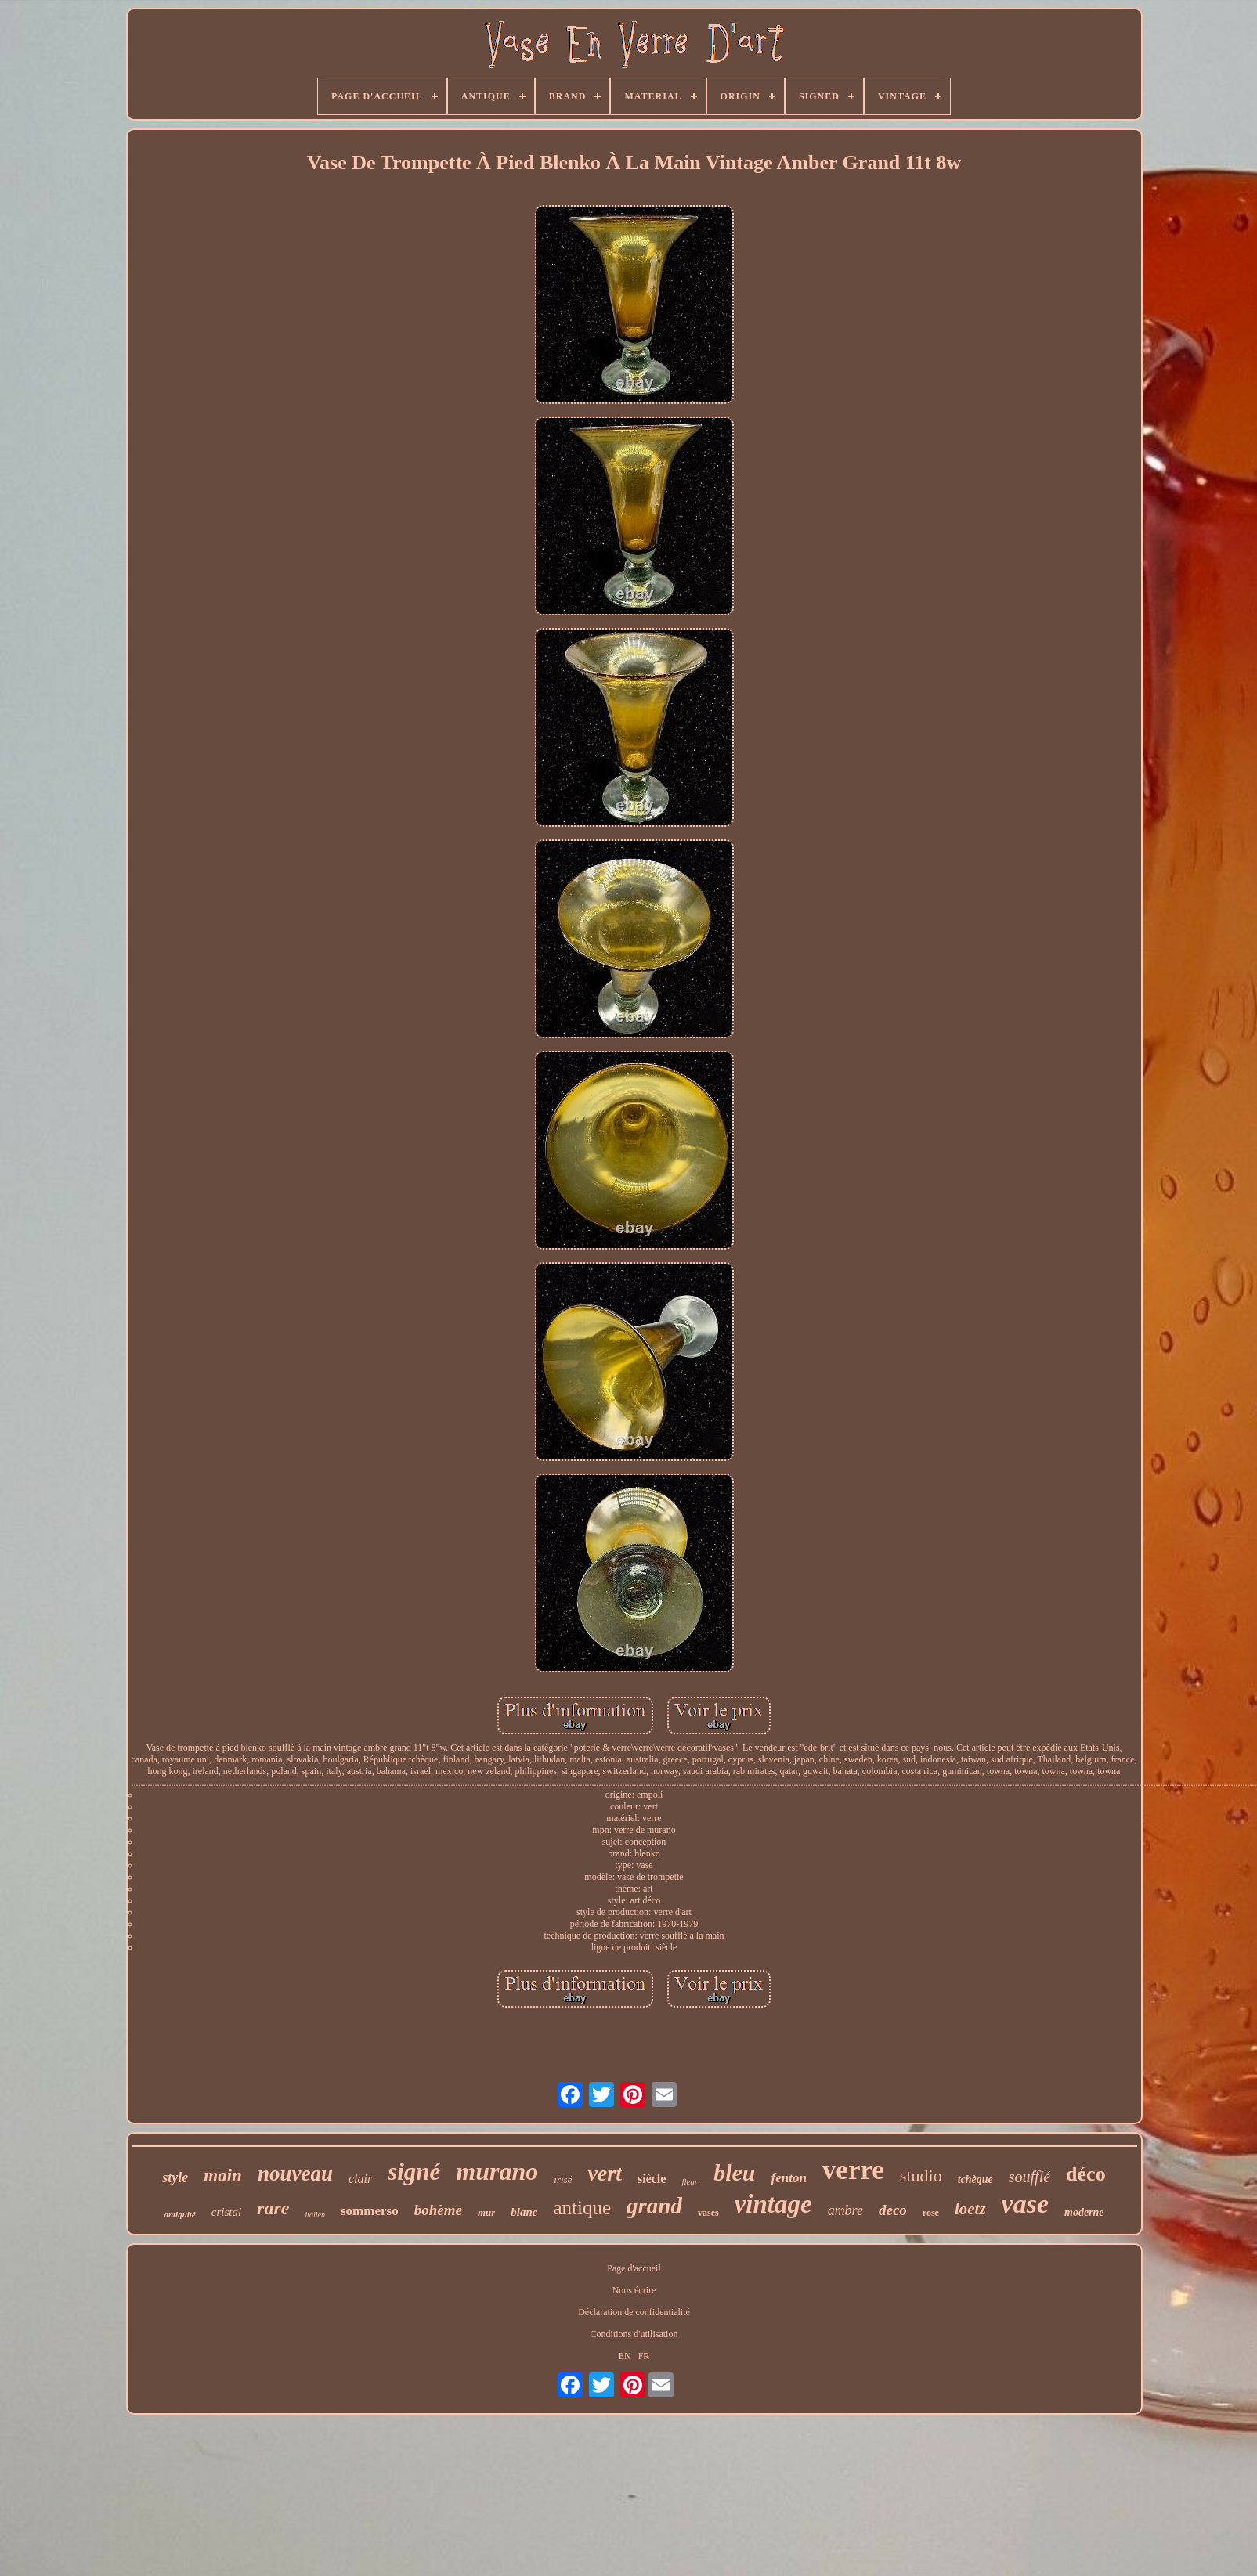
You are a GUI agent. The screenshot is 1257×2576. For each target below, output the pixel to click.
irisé (563, 2179)
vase (1025, 2203)
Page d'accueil (633, 2268)
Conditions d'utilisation (634, 2334)
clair (360, 2178)
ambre (845, 2210)
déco (1086, 2174)
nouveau (295, 2173)
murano (497, 2171)
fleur (689, 2181)
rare (273, 2208)
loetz (970, 2208)
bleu (734, 2172)
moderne (1084, 2212)
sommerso (370, 2210)
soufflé (1029, 2176)
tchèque (975, 2179)
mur (486, 2212)
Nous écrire (634, 2290)
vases (708, 2212)
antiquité (179, 2214)
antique (582, 2207)
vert (604, 2173)
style (175, 2177)
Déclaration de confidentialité (634, 2312)
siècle (652, 2178)
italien (315, 2214)
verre (853, 2170)
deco (893, 2210)
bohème (438, 2210)
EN (625, 2356)
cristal (226, 2212)
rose (931, 2212)
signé (414, 2171)
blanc (524, 2212)
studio (921, 2175)
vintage (773, 2204)
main (223, 2175)
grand (654, 2205)
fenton (789, 2177)
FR (644, 2356)
